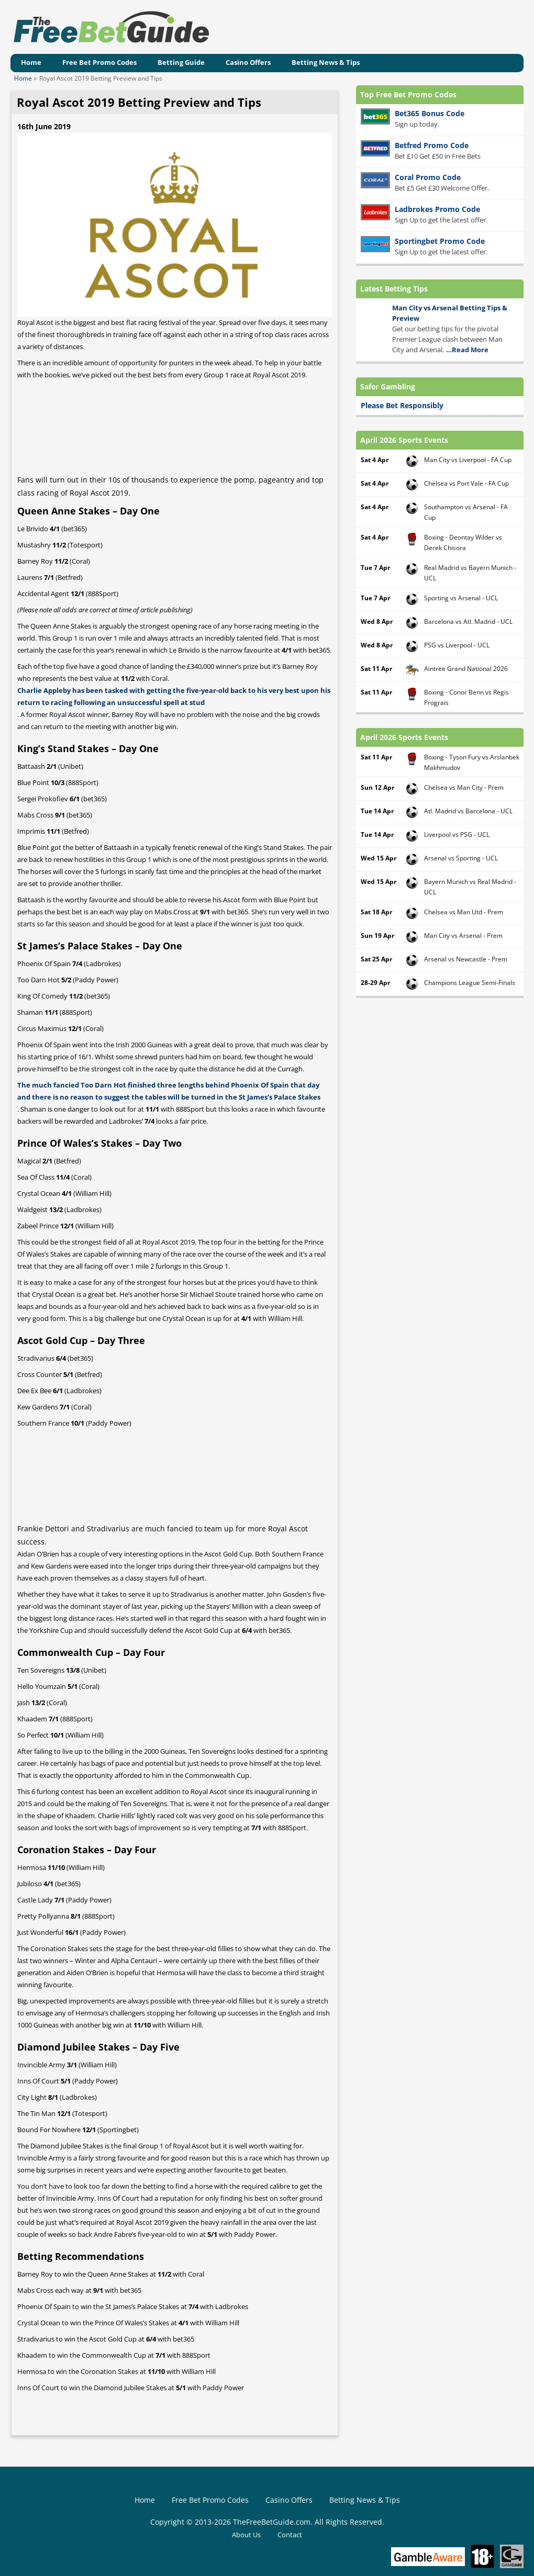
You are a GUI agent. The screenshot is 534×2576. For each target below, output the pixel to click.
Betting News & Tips (326, 62)
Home (31, 62)
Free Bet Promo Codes (99, 62)
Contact (289, 2534)
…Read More (467, 349)
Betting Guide (181, 62)
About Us (246, 2534)
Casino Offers (248, 62)
